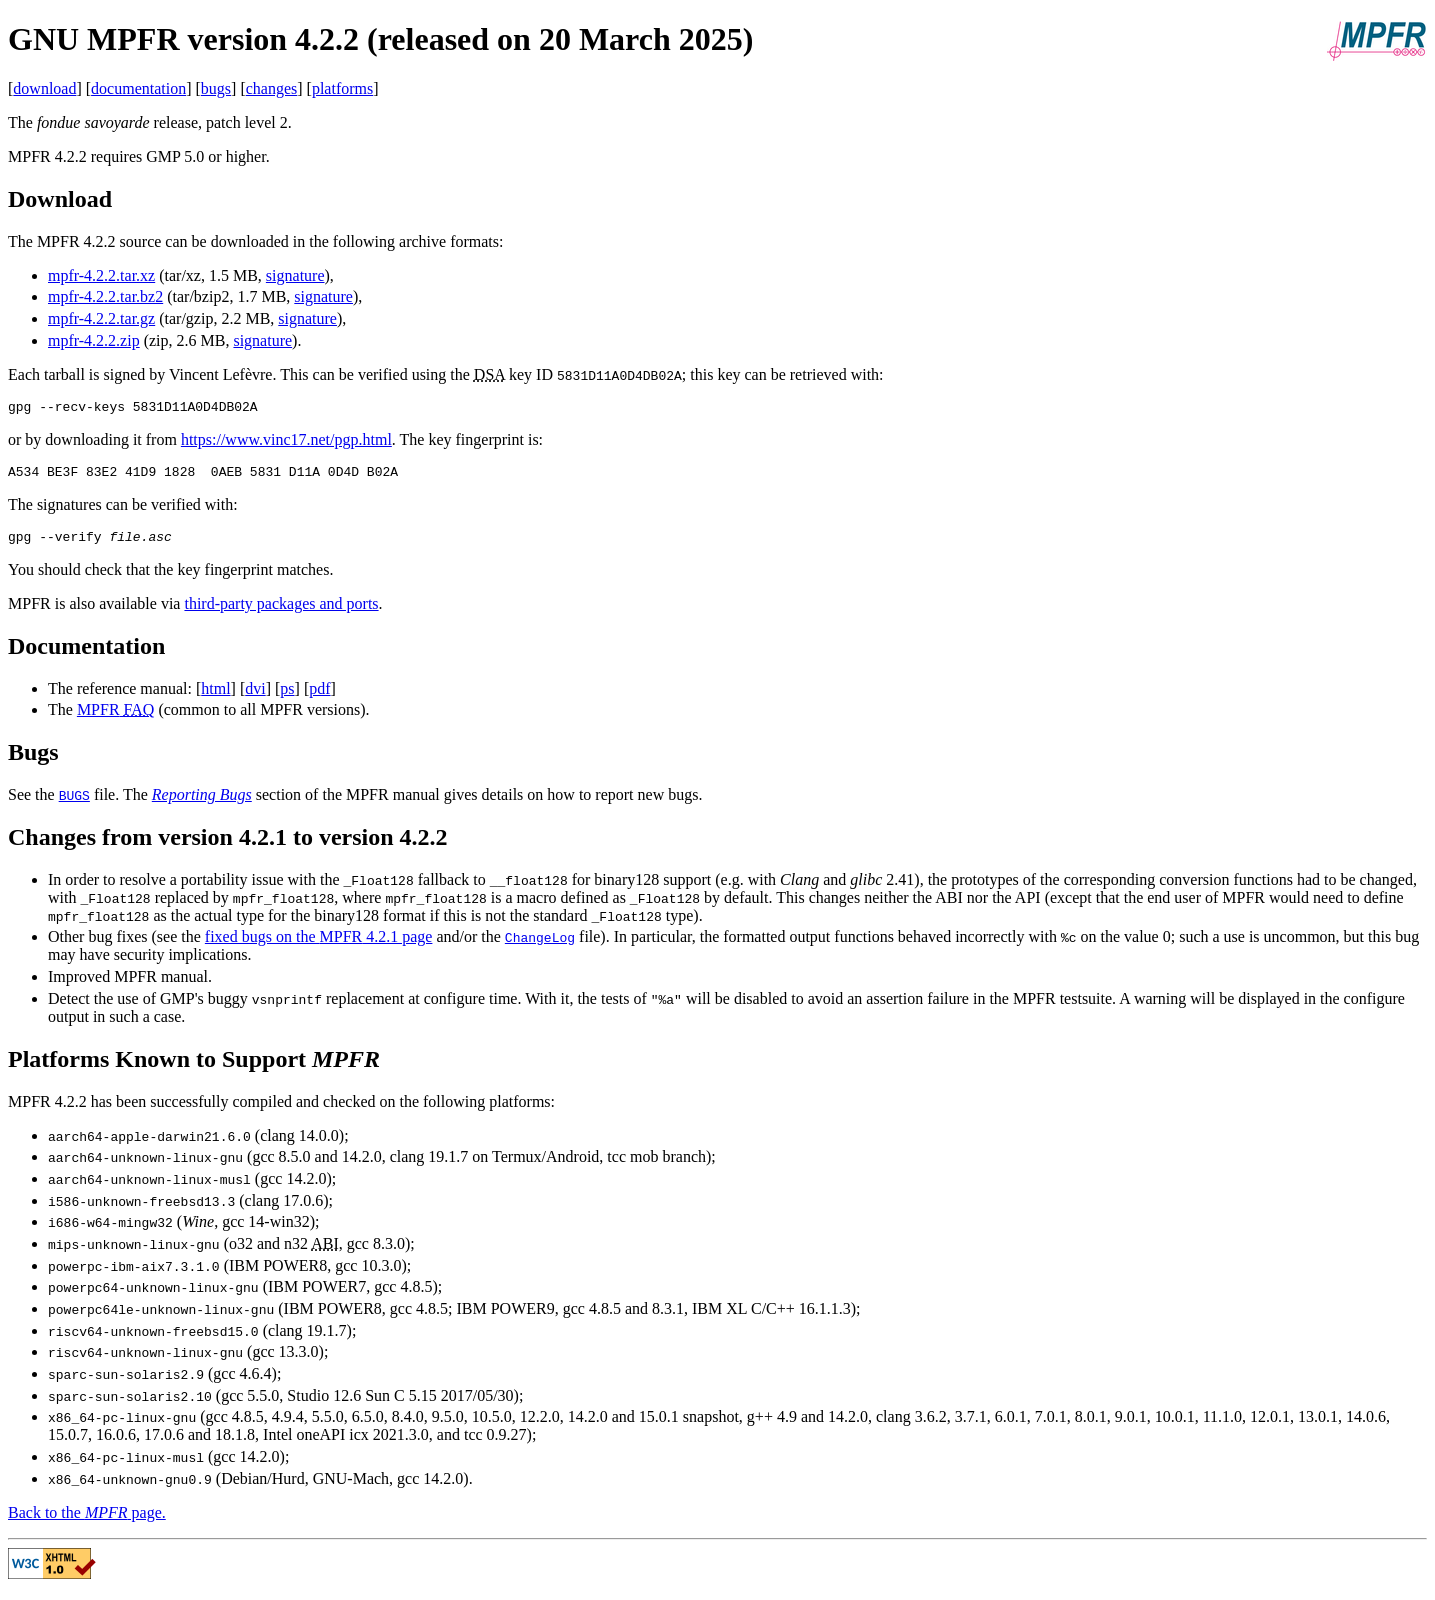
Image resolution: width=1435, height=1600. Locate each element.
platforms (342, 88)
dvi (255, 697)
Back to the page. (87, 1521)
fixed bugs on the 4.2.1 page (319, 945)
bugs (216, 88)
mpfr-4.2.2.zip (94, 340)
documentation (138, 88)
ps (287, 697)
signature (295, 275)
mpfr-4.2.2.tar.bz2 (105, 296)
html (215, 697)
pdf (319, 697)
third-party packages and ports (281, 612)
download (44, 88)
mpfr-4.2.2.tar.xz (101, 275)
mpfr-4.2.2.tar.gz (101, 318)
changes (272, 88)
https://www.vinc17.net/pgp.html (286, 442)
